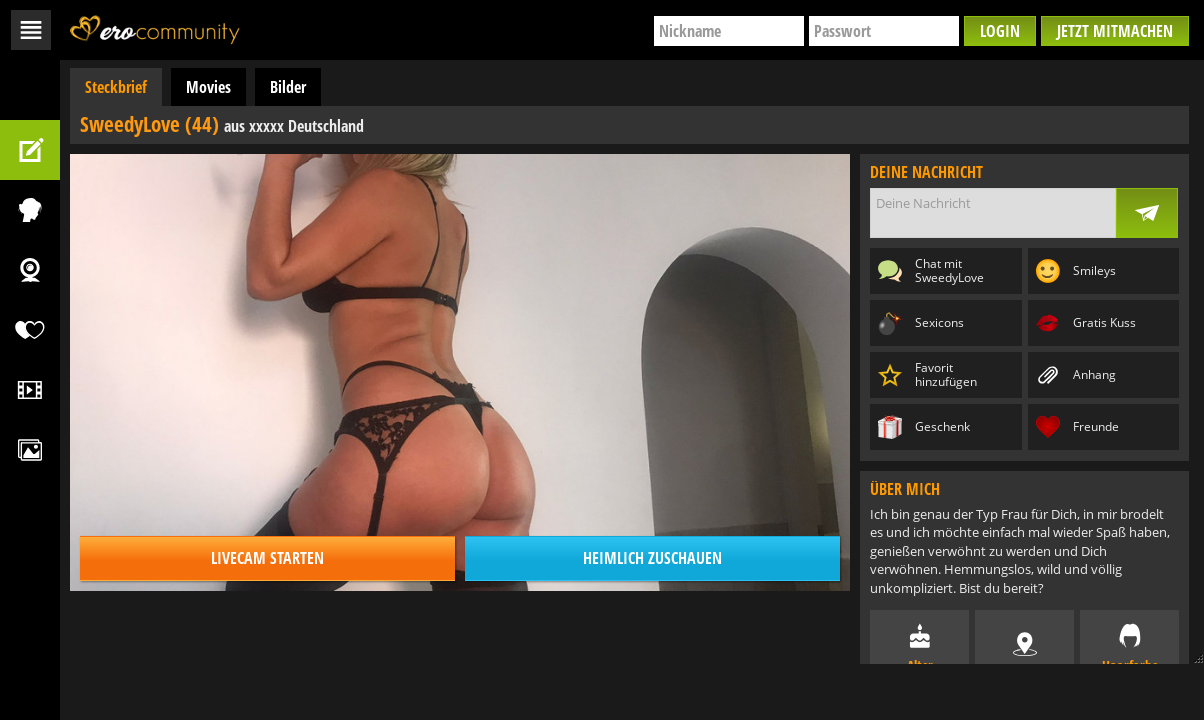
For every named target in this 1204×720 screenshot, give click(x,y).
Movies (208, 87)
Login (1000, 31)
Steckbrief (116, 87)
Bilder (288, 87)
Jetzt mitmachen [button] (1115, 31)
